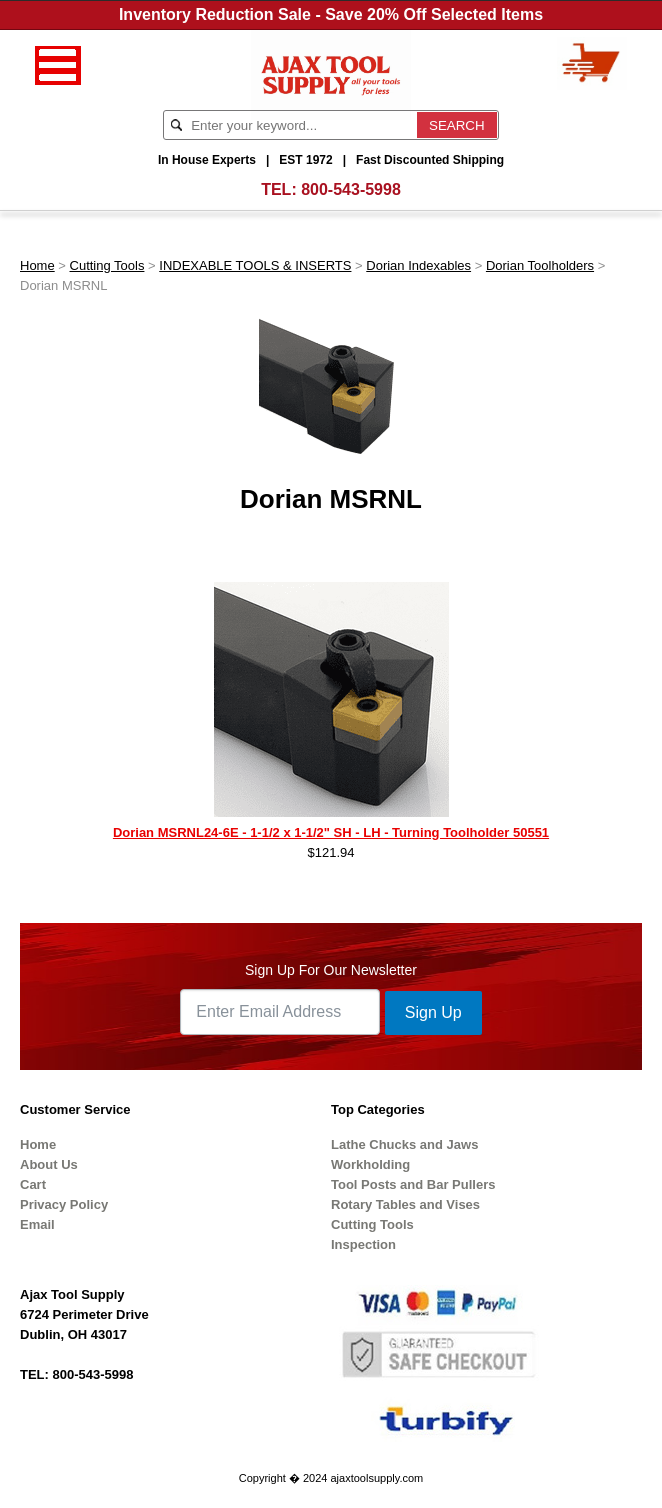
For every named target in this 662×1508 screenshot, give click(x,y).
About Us (49, 1164)
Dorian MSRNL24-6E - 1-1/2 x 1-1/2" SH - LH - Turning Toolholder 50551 (331, 832)
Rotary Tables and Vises (405, 1204)
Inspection (363, 1244)
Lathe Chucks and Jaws (404, 1144)
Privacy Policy (64, 1204)
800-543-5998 (351, 189)
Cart (33, 1184)
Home (37, 265)
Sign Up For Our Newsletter (331, 970)
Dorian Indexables (418, 265)
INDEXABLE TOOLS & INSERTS (255, 265)
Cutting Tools (107, 265)
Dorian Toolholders (540, 265)
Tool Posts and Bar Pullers (413, 1184)
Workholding (370, 1164)
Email (37, 1224)
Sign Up (433, 1012)
